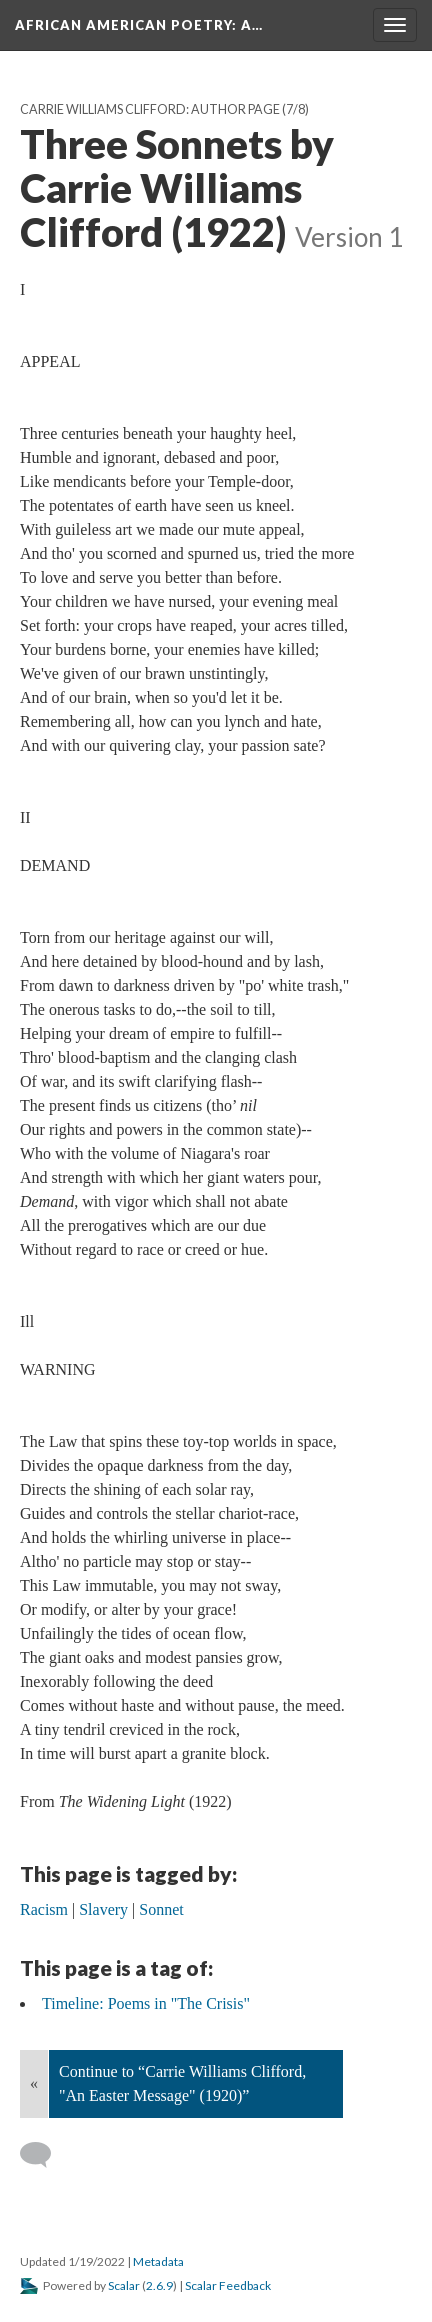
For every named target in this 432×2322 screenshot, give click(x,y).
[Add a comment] (44, 2155)
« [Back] (34, 2083)
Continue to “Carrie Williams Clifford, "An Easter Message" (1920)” (182, 2083)
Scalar (124, 2285)
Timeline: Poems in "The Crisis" (146, 2003)
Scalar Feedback (228, 2285)
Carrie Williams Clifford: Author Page (150, 109)
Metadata (158, 2261)
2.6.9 (159, 2285)
